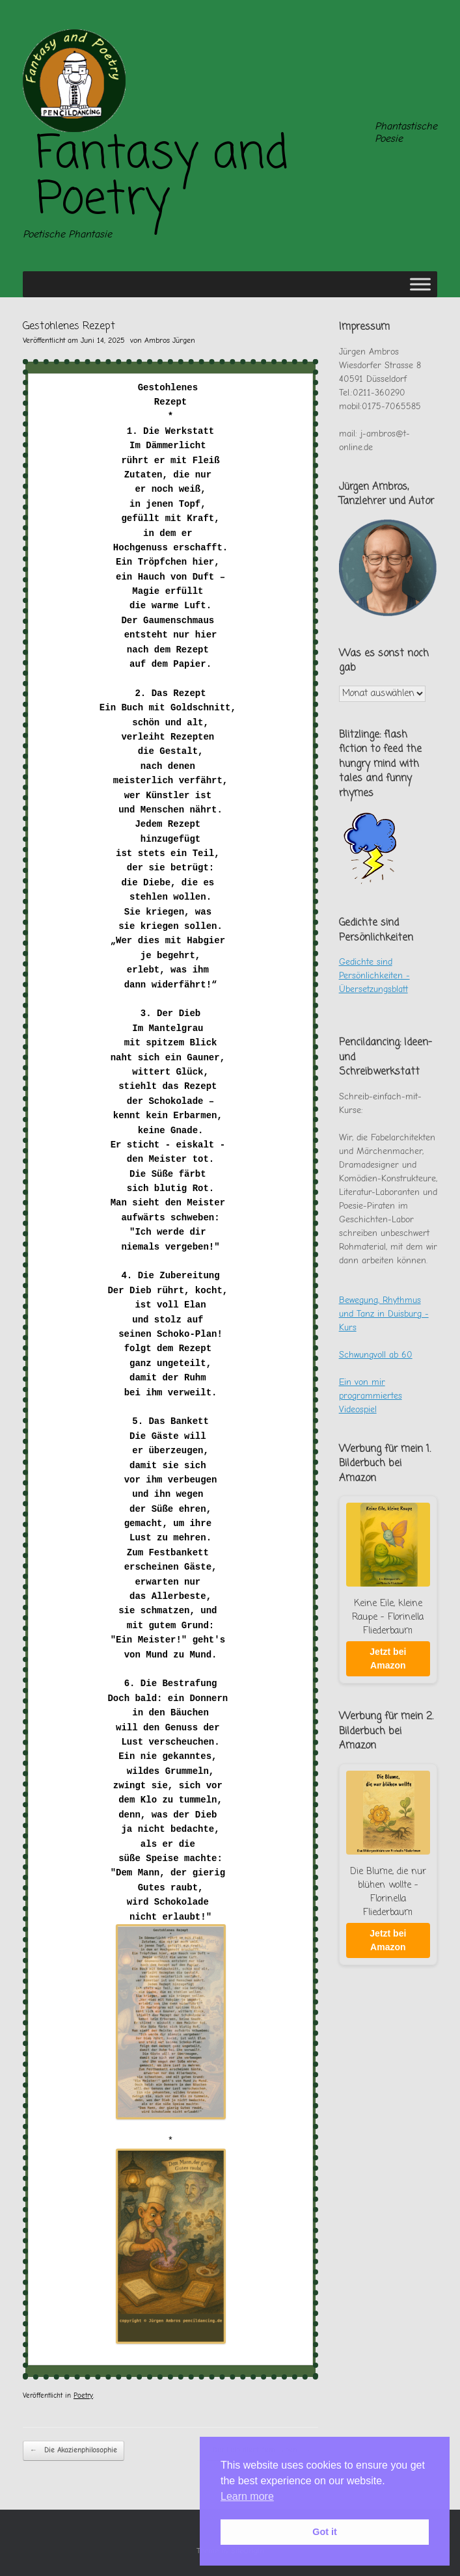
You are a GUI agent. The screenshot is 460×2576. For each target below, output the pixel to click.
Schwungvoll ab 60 (376, 1354)
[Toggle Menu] (420, 284)
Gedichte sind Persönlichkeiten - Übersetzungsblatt (374, 975)
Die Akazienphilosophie (73, 2450)
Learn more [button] (247, 2496)
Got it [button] (324, 2532)
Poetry (83, 2395)
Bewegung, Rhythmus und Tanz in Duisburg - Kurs (384, 1314)
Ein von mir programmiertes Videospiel (370, 1395)
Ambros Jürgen (169, 340)
